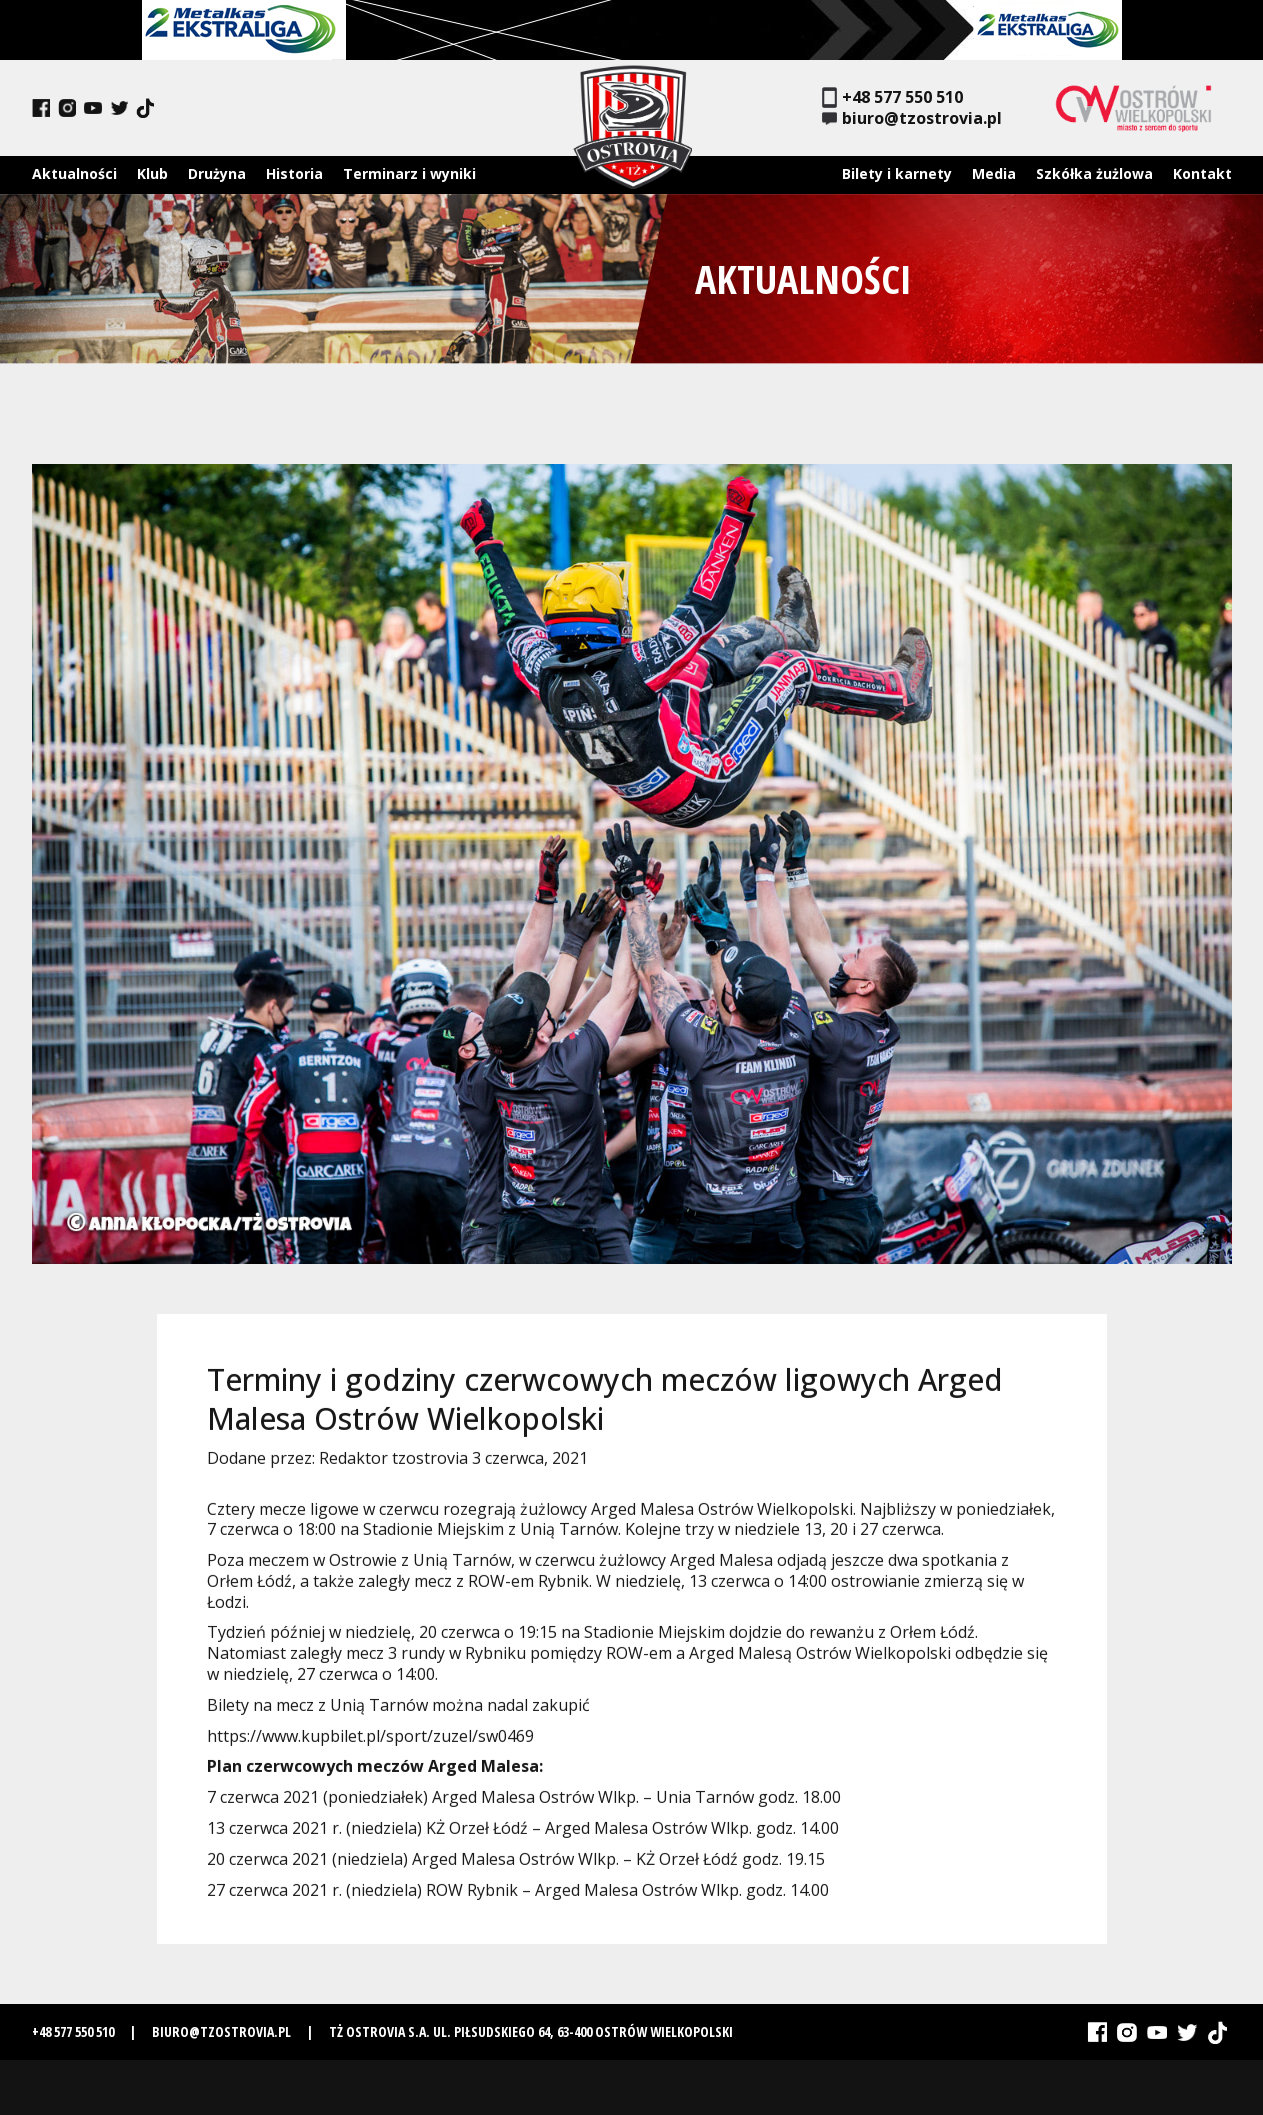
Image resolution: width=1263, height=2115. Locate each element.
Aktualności (74, 173)
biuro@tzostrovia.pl (912, 118)
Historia (294, 173)
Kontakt (1202, 173)
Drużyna (217, 173)
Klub (152, 173)
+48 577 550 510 (892, 97)
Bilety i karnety (897, 173)
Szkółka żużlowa (1094, 173)
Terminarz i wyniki (409, 173)
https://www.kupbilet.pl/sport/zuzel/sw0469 (370, 1744)
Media (994, 173)
